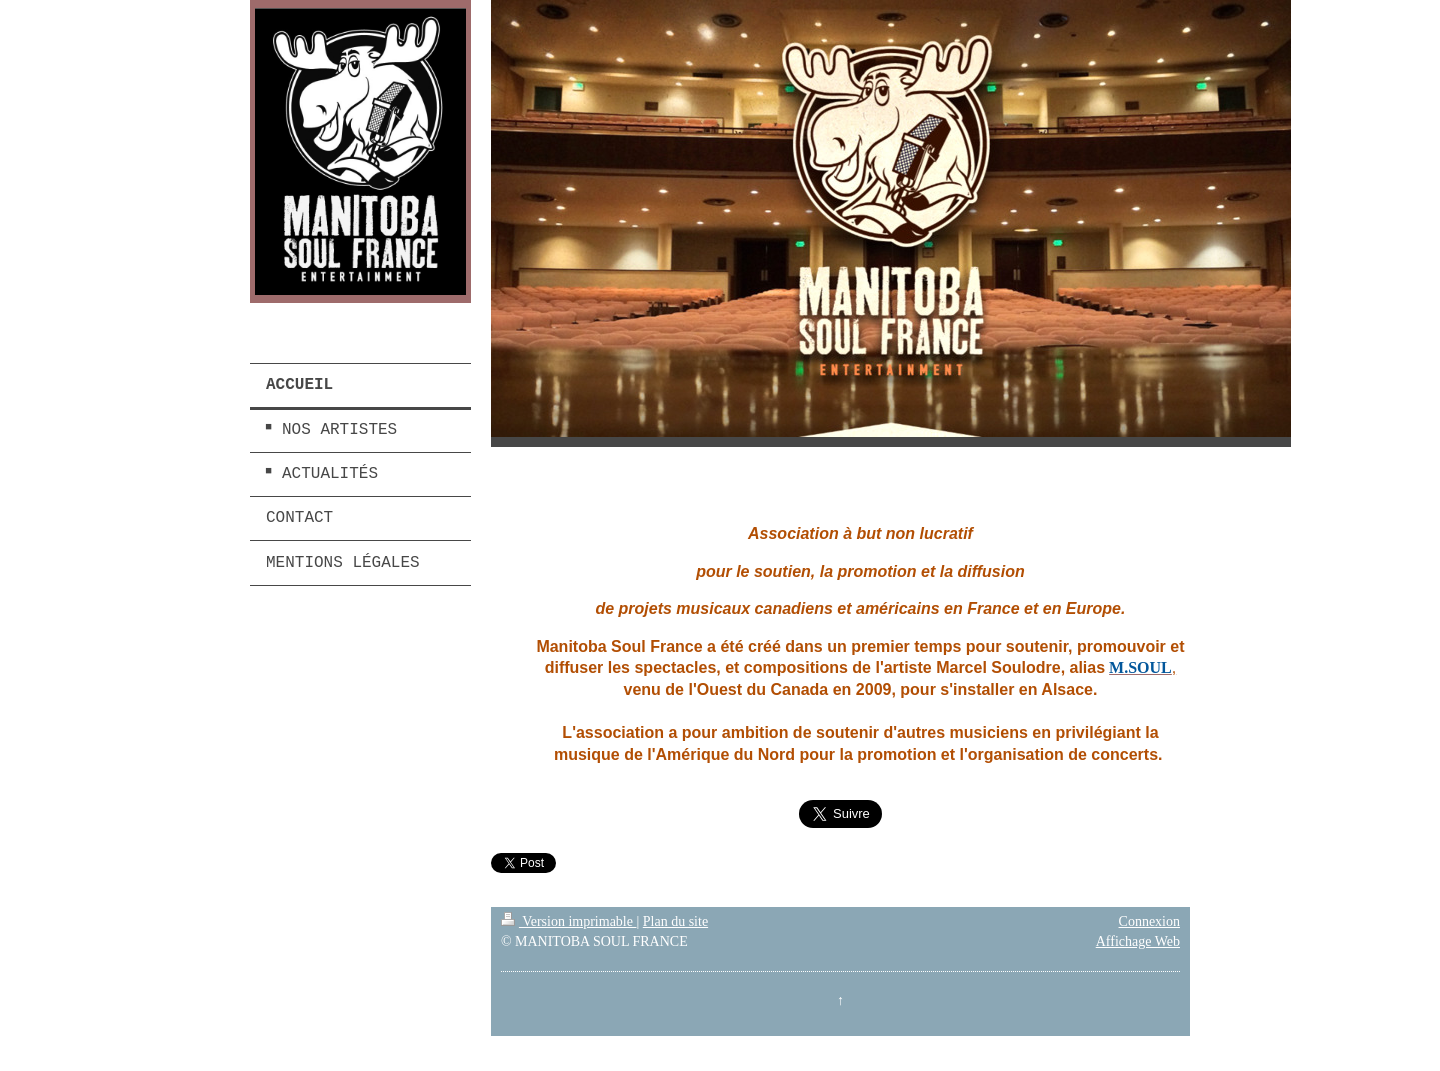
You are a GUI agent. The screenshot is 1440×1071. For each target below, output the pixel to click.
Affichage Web (1138, 941)
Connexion (1149, 921)
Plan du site (675, 921)
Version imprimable (569, 921)
